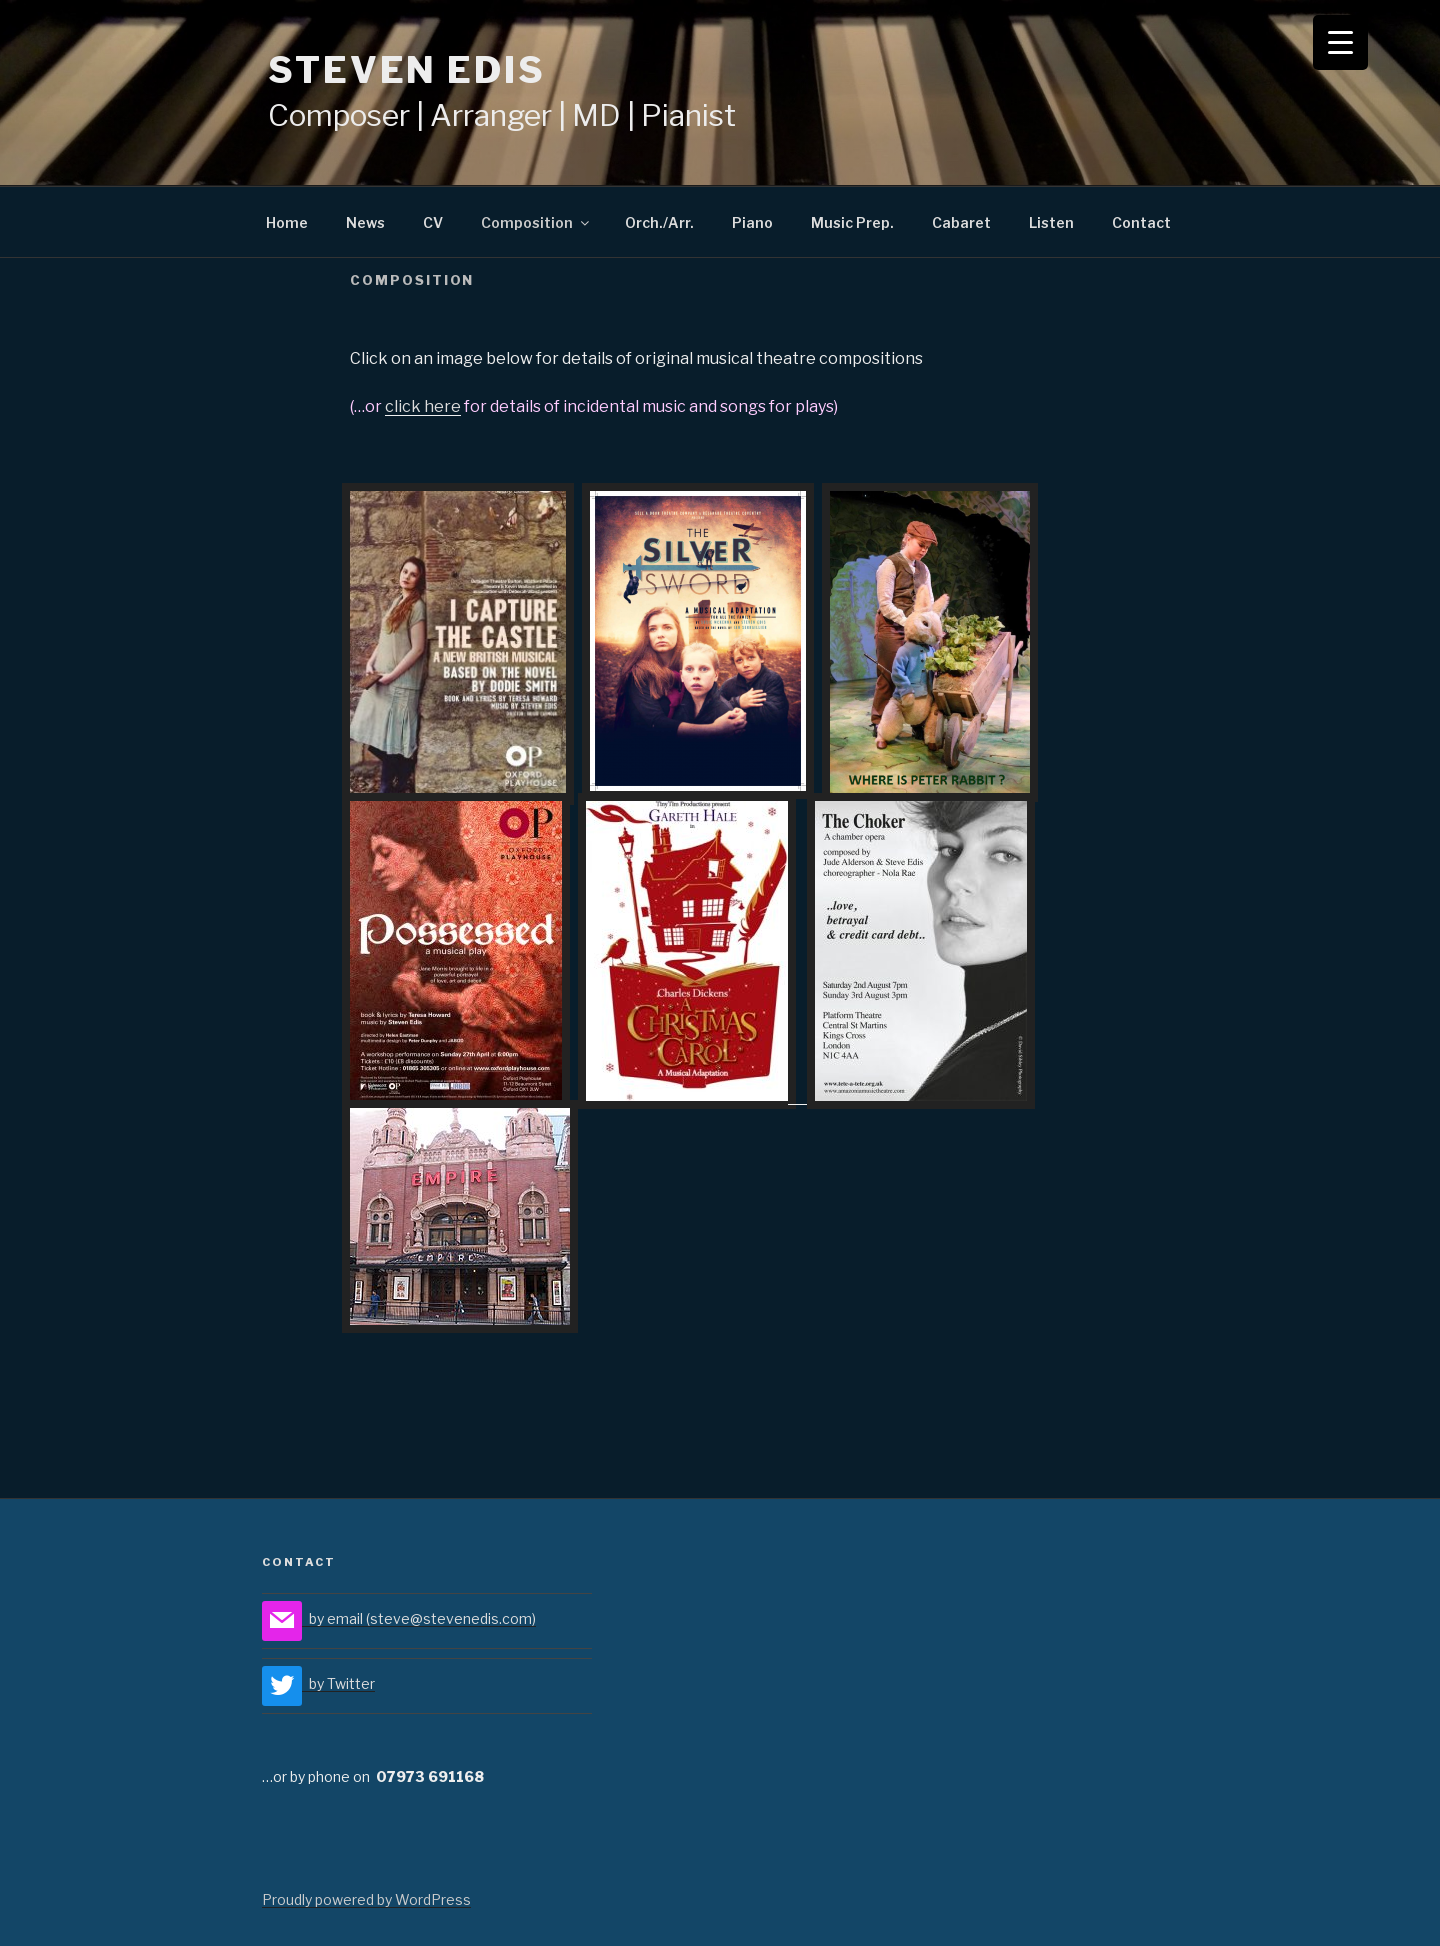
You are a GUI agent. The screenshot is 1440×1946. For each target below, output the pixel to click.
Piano (752, 222)
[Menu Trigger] (1340, 42)
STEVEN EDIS (407, 70)
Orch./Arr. (659, 222)
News (365, 222)
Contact (1141, 222)
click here (423, 406)
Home (287, 222)
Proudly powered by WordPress (366, 1899)
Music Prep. (852, 222)
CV (433, 222)
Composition (536, 222)
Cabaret (961, 222)
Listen (1051, 222)
